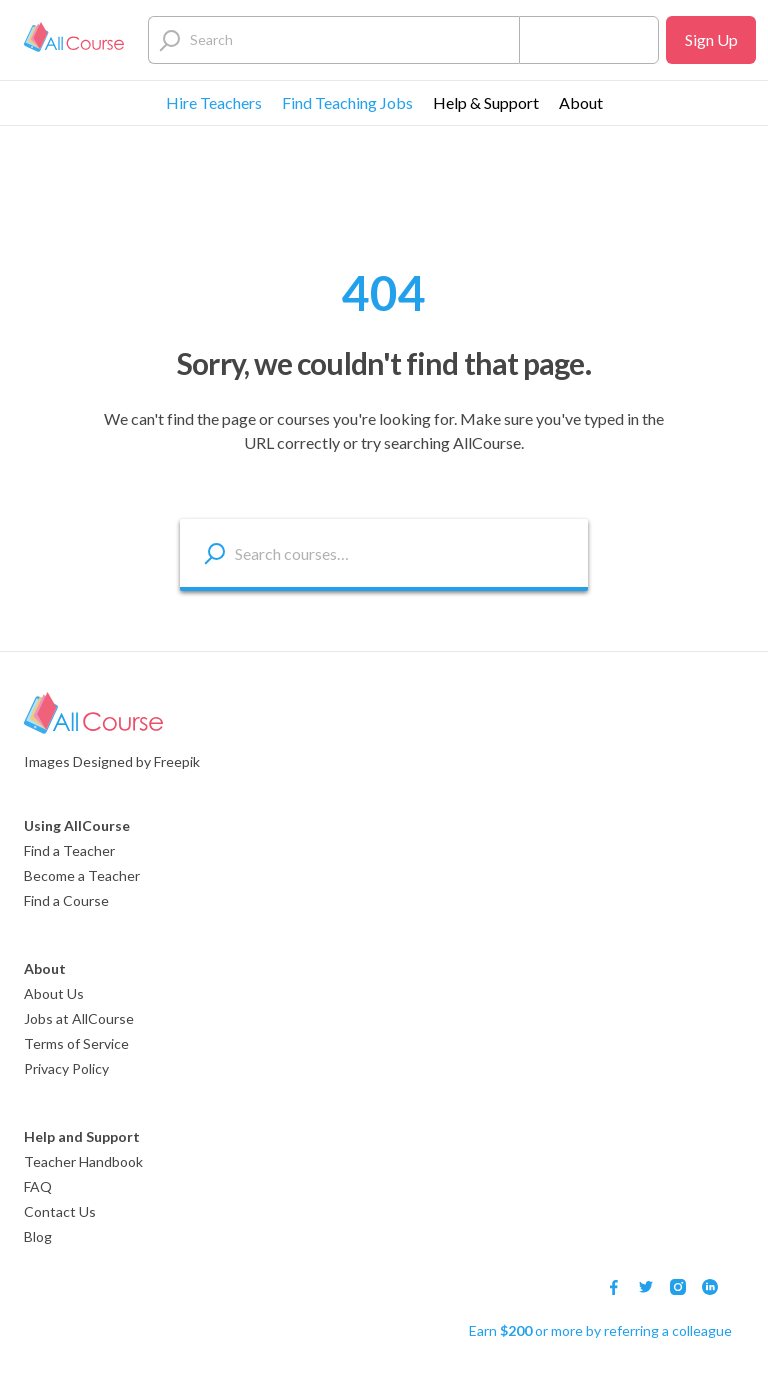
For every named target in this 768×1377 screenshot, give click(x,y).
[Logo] (74, 40)
